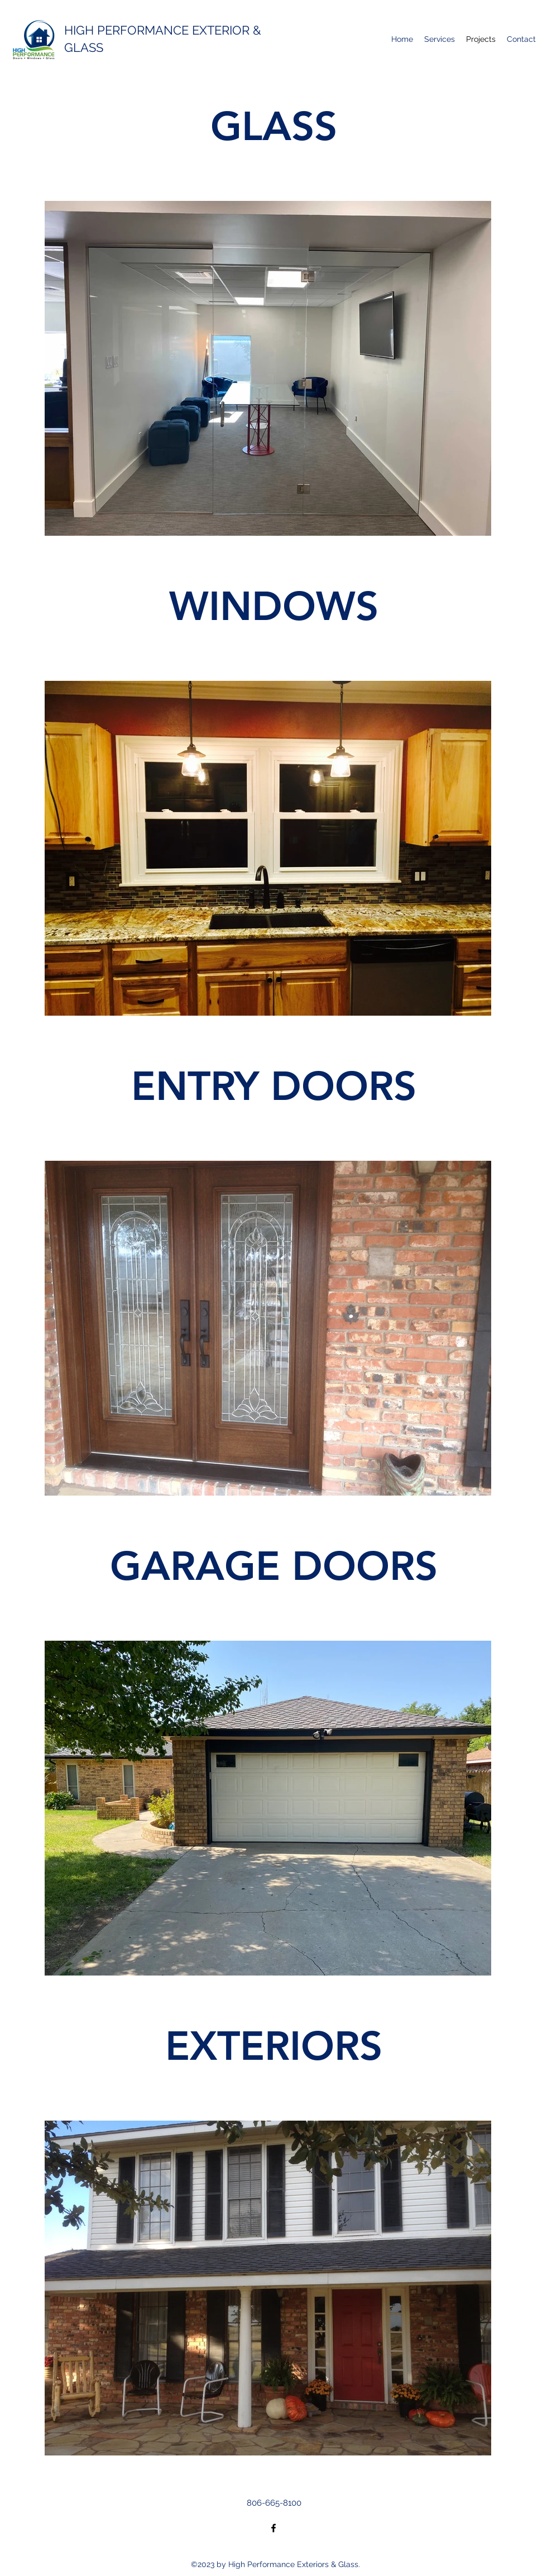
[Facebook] (273, 2528)
